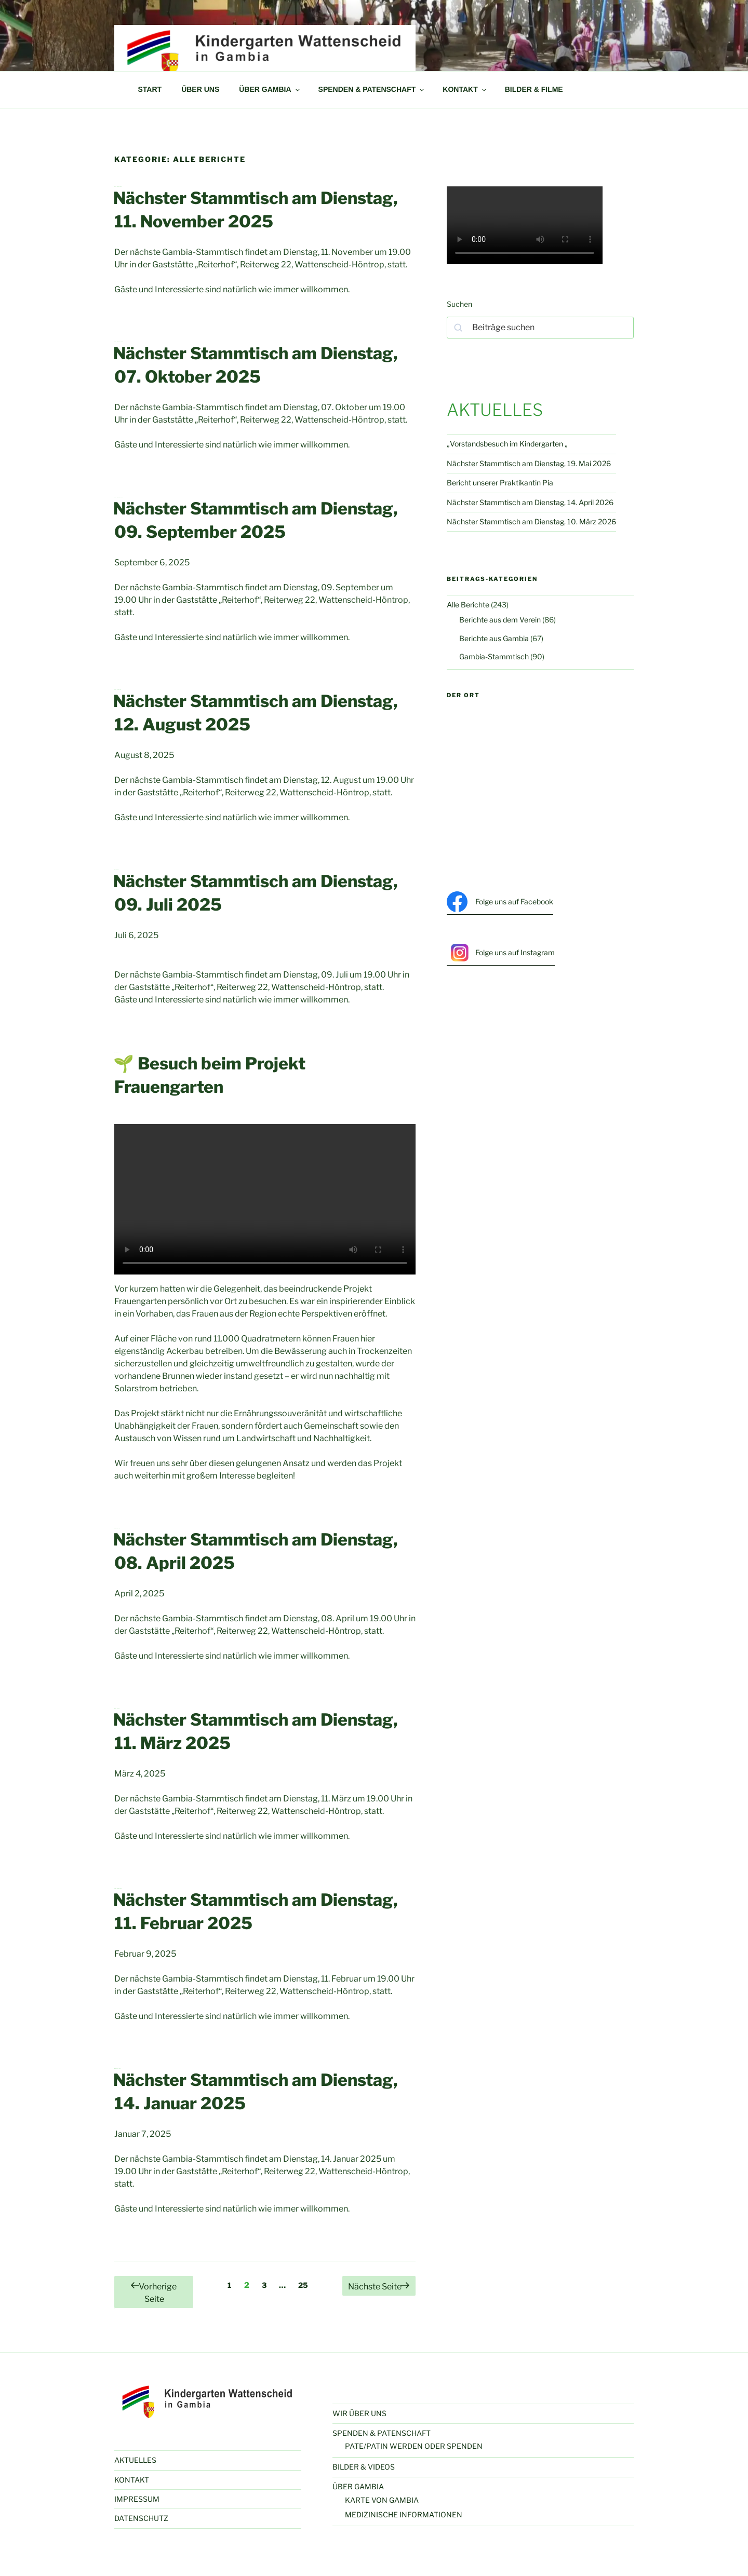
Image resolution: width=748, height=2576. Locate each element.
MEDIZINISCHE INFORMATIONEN (403, 2514)
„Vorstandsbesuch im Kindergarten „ (507, 443)
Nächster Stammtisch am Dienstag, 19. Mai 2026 (529, 463)
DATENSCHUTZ (141, 2518)
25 (306, 2284)
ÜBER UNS (200, 89)
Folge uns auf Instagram (501, 953)
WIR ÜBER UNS (359, 2413)
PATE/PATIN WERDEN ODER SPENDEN (414, 2446)
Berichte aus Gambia (494, 638)
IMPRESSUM (136, 2498)
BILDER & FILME (534, 89)
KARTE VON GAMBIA (382, 2500)
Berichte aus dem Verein (500, 619)
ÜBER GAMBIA (270, 89)
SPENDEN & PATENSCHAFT (372, 89)
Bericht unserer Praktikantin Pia (500, 482)
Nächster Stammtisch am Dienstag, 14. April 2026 (530, 502)
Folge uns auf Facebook (500, 902)
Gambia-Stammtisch (494, 656)
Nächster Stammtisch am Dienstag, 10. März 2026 (531, 521)
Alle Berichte (468, 604)
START (150, 89)
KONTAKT (465, 89)
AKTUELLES (135, 2460)
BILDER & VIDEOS (363, 2466)
